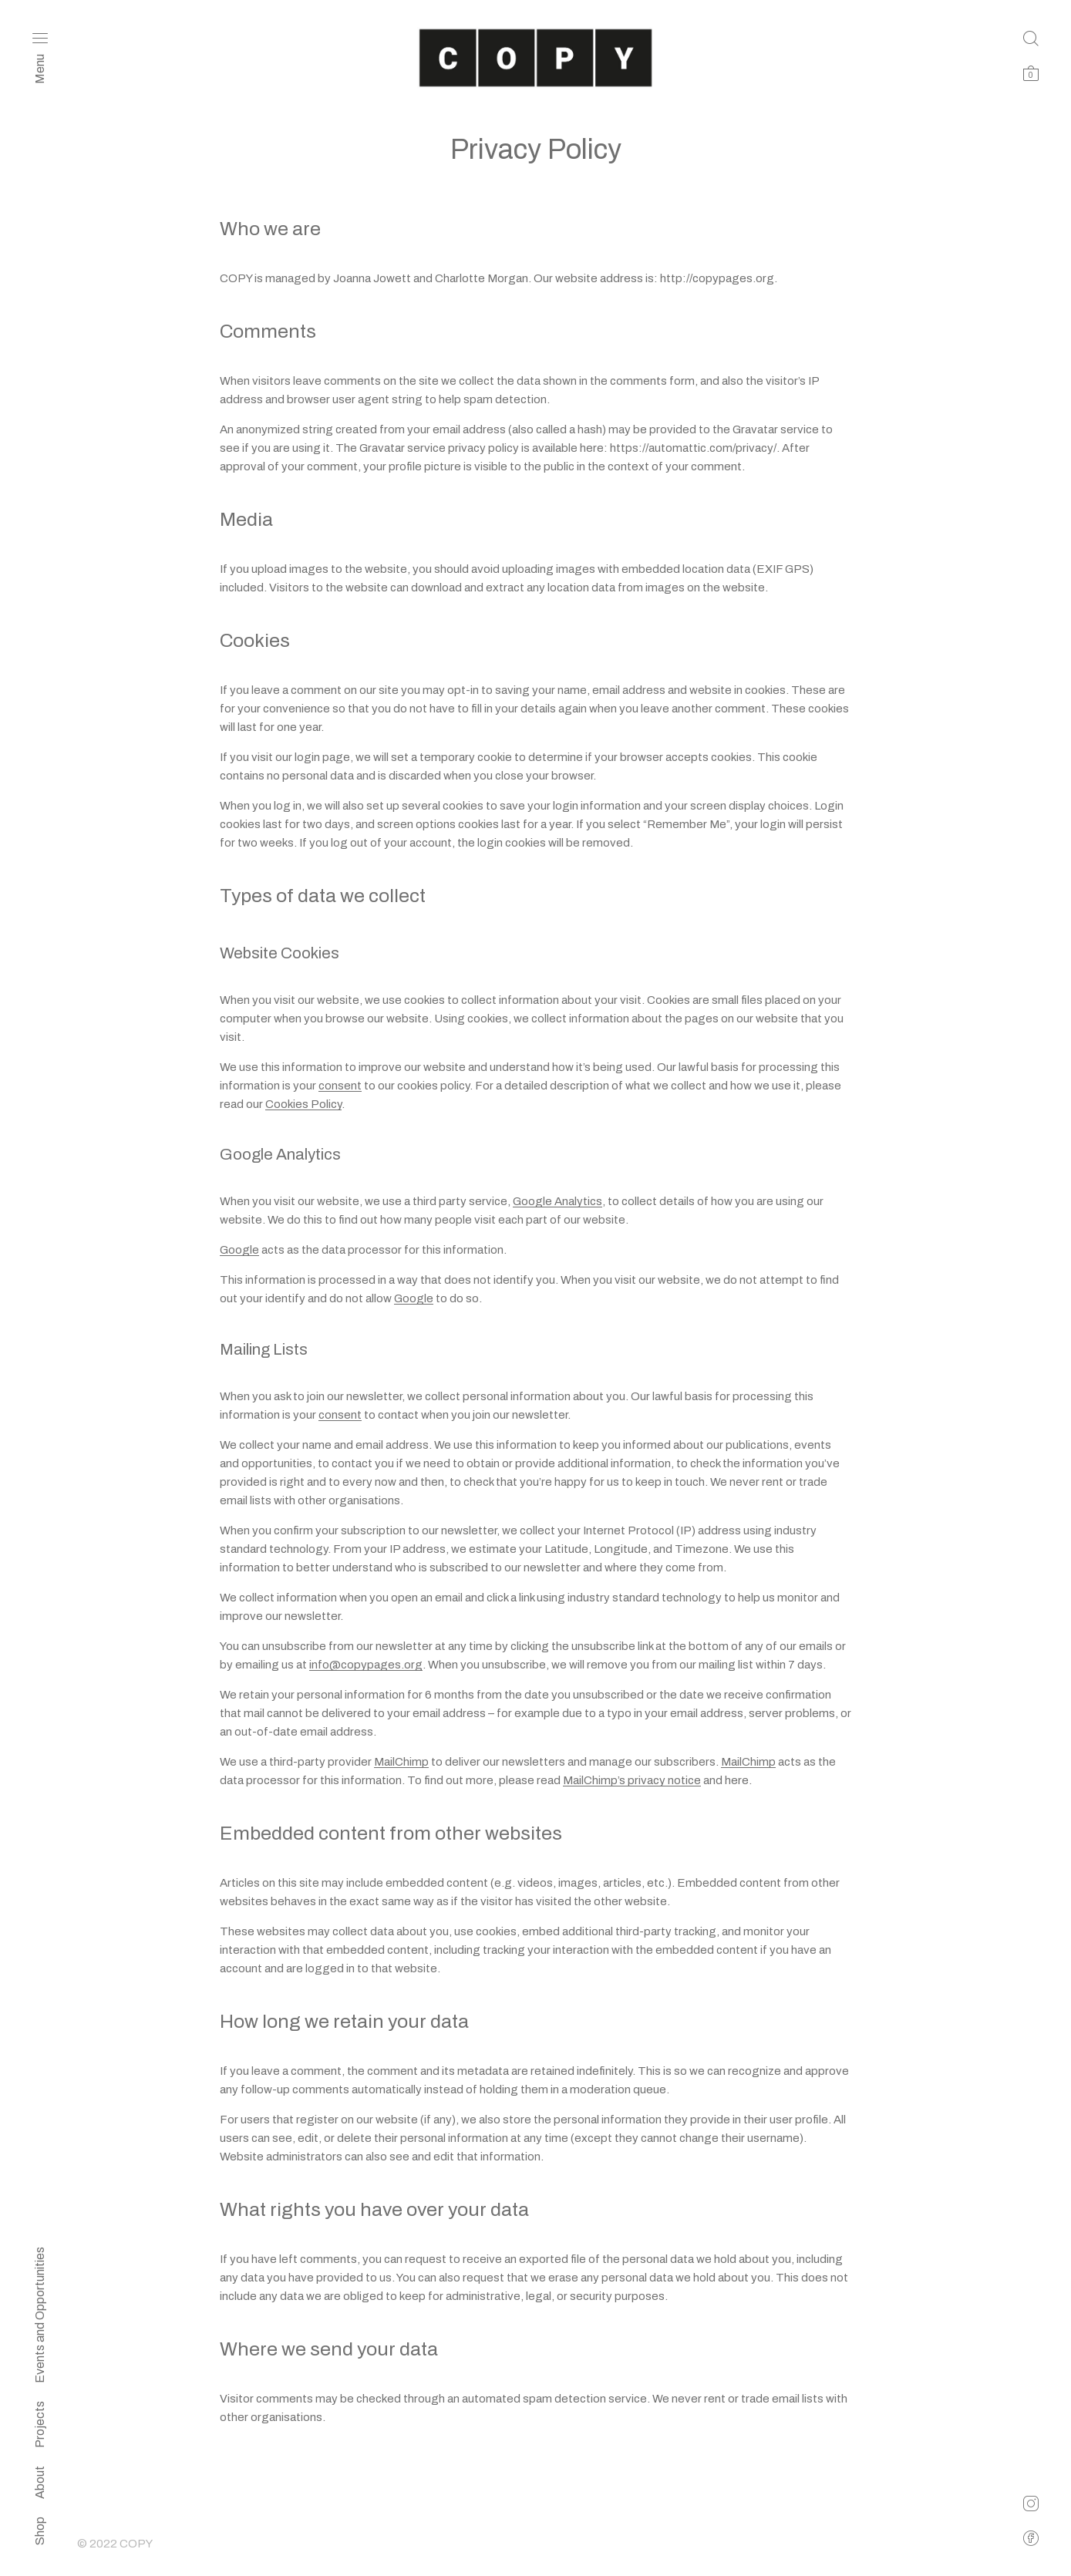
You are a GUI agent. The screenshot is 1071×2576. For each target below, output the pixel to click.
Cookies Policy (303, 1104)
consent (340, 1085)
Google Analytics (557, 1201)
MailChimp (401, 1762)
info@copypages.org (366, 1664)
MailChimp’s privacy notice (632, 1780)
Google (239, 1250)
